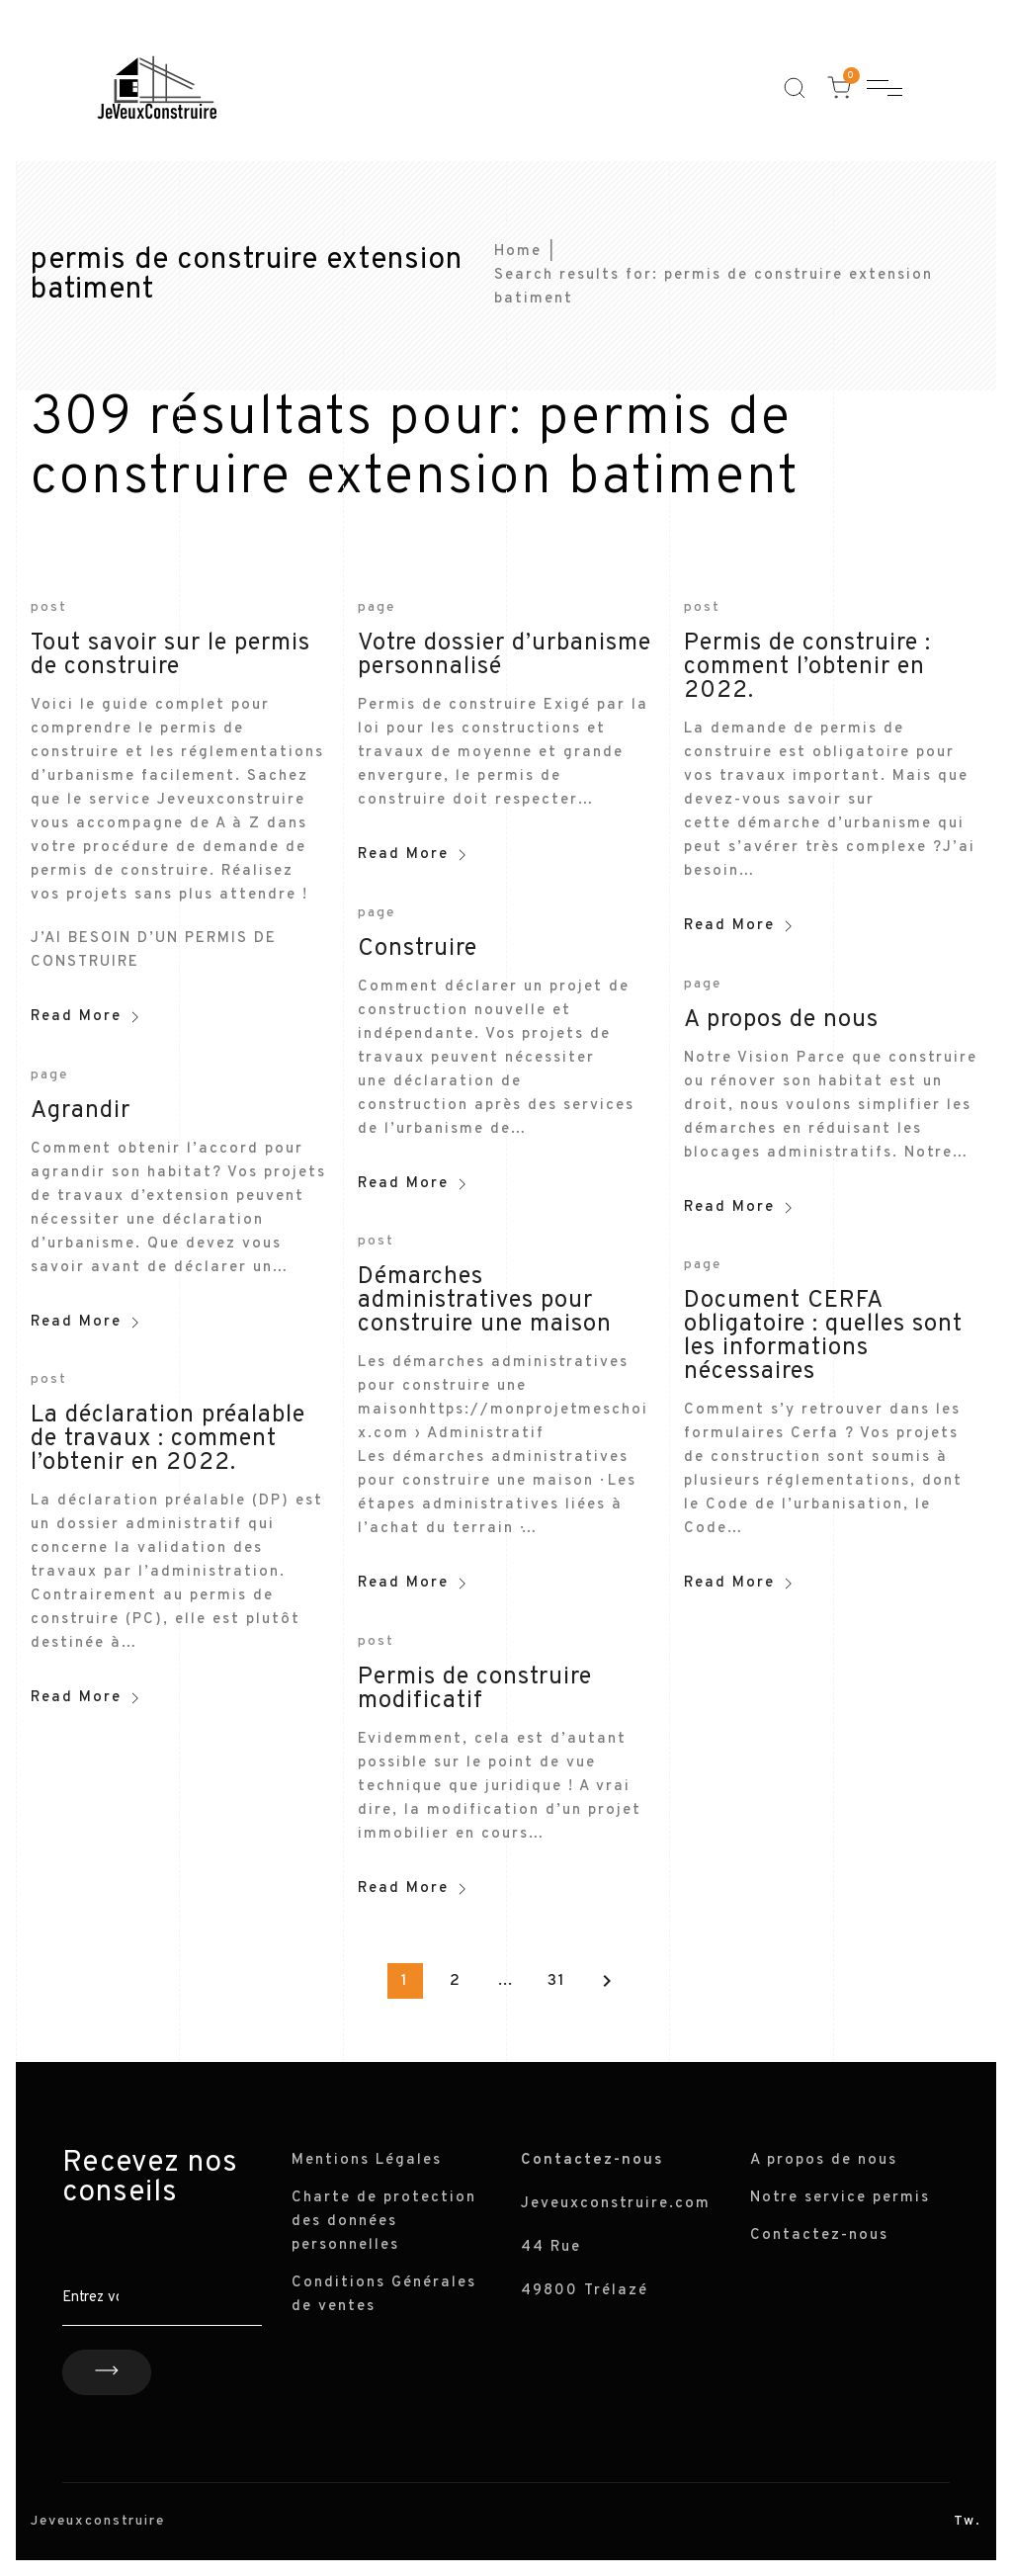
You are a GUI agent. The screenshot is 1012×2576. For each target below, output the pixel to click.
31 (557, 1981)
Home (518, 251)
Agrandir (80, 1111)
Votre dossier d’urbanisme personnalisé (504, 655)
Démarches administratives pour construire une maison (485, 1300)
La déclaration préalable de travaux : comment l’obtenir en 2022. (168, 1439)
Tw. (967, 2521)
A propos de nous (781, 1020)
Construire (417, 949)
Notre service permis (840, 2198)
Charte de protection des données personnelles (384, 2222)
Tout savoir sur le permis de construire (170, 655)
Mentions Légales (367, 2160)
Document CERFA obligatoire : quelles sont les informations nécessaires (823, 1336)
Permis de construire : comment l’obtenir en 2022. (807, 667)
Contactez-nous (819, 2235)
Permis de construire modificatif (475, 1689)
